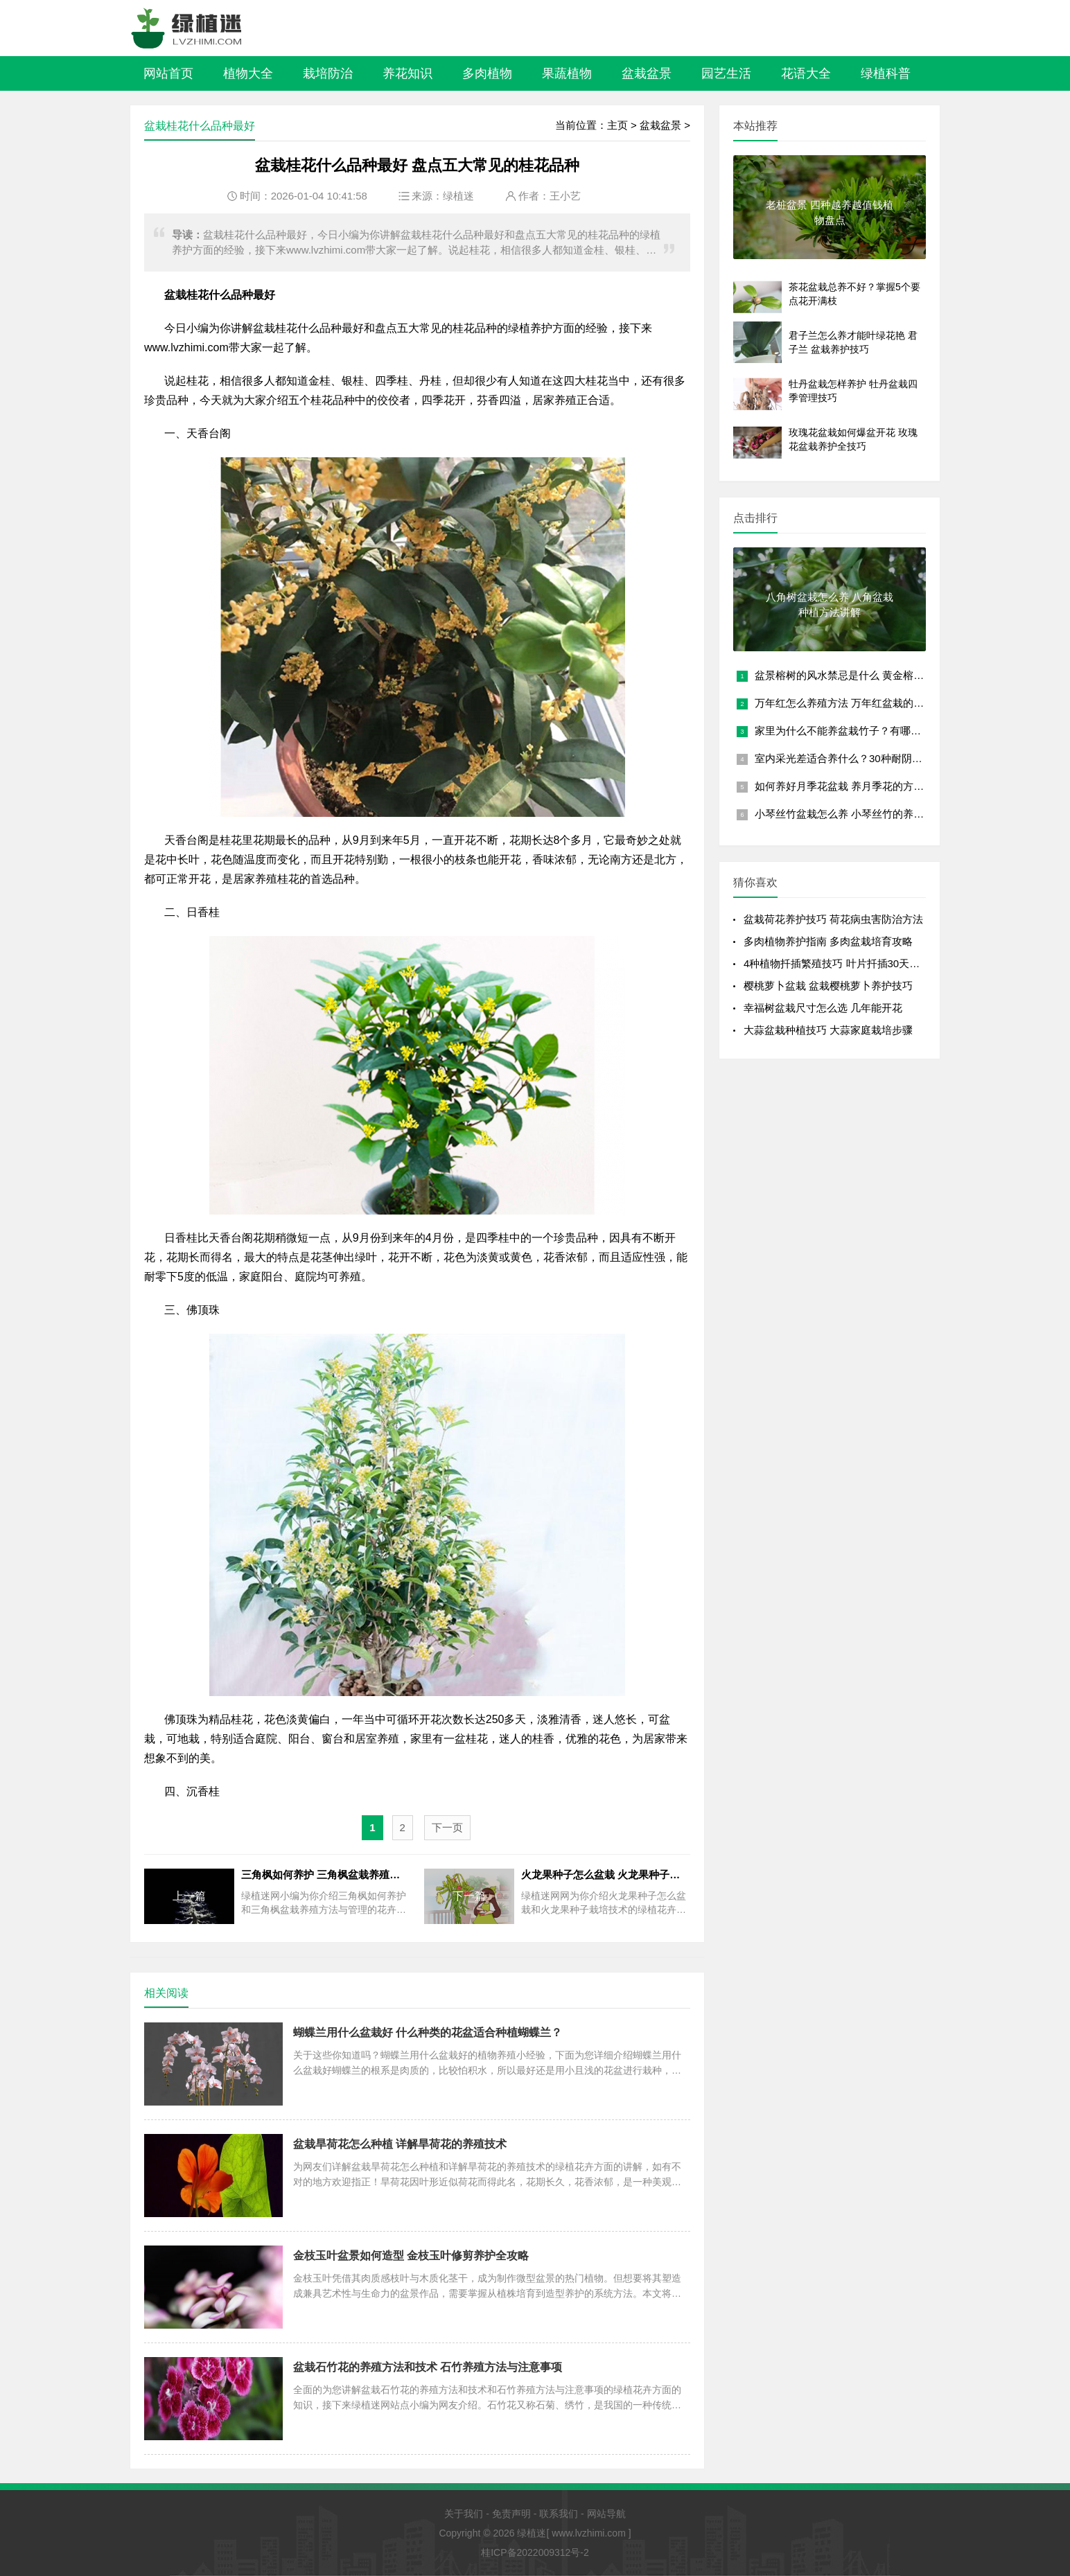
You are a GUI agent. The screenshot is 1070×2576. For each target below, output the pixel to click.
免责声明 (511, 2513)
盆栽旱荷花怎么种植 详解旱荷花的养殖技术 (400, 2144)
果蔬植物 (567, 73)
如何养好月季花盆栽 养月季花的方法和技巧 (855, 786)
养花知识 (407, 73)
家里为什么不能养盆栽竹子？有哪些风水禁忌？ (864, 730)
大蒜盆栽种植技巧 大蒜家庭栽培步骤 (828, 1030)
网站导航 (606, 2513)
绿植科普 (886, 73)
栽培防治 (328, 73)
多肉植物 (487, 73)
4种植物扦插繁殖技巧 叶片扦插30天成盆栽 (842, 963)
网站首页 (168, 73)
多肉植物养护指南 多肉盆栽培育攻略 (828, 941)
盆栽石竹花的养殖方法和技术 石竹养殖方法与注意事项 (427, 2367)
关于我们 (463, 2513)
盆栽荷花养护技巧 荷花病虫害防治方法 (833, 919)
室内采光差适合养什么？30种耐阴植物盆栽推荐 (864, 758)
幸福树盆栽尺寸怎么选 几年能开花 (823, 1008)
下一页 (447, 1827)
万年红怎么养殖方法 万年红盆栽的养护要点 (855, 703)
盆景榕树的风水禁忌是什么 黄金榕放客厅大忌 (860, 675)
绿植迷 (458, 196)
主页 (617, 125)
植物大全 (248, 73)
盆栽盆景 (647, 73)
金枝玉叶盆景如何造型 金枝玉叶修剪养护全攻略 (411, 2255)
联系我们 (558, 2513)
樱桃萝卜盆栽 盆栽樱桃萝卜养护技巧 (828, 985)
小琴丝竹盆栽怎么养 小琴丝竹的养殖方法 (850, 814)
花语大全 (806, 73)
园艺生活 (726, 73)
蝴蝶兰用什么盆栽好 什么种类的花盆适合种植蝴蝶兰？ (427, 2032)
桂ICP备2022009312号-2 (535, 2552)
